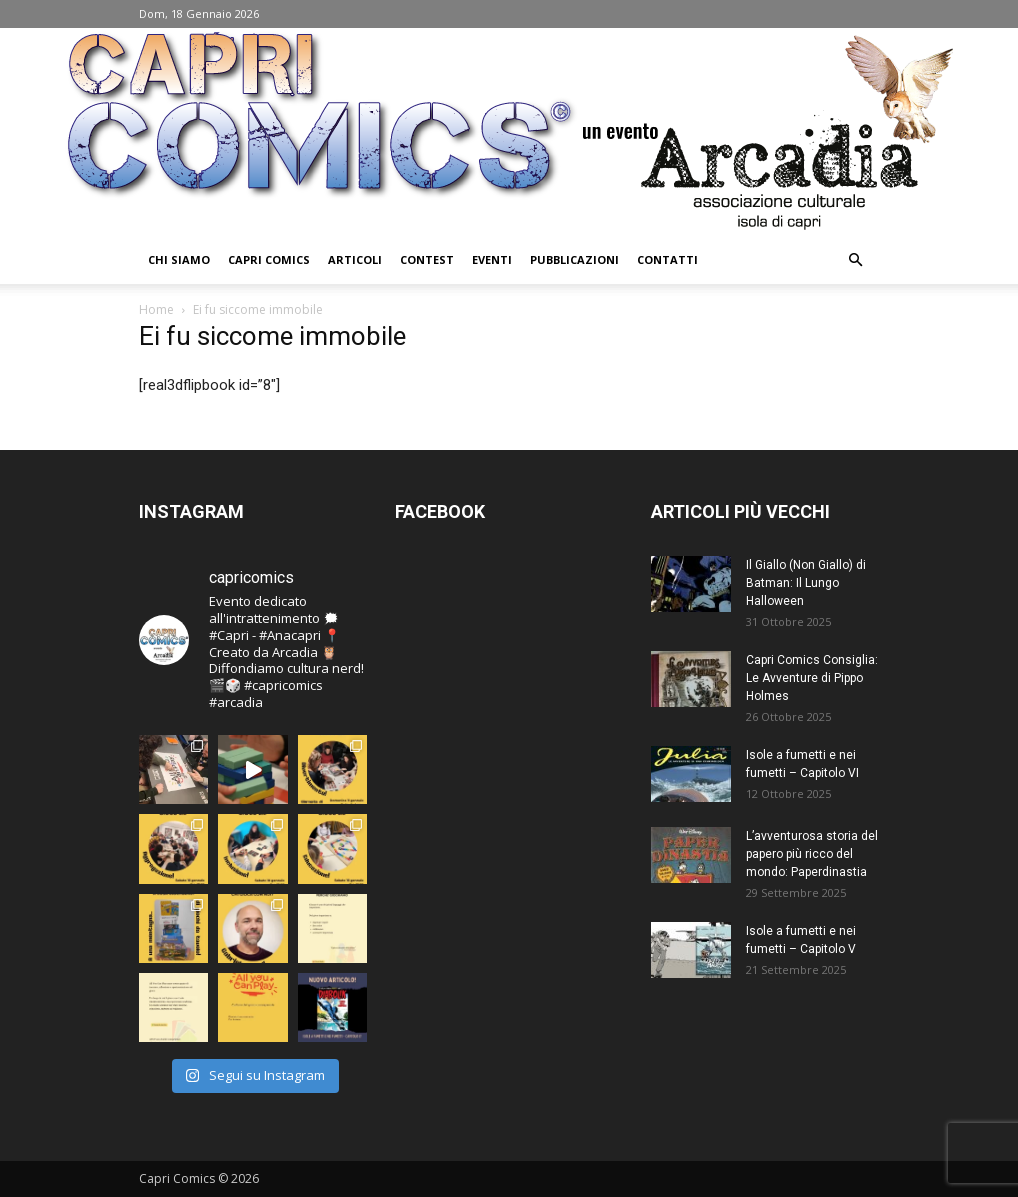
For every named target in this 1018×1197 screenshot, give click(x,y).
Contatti (667, 259)
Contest (427, 259)
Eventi (492, 259)
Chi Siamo (179, 259)
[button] (855, 260)
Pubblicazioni (574, 259)
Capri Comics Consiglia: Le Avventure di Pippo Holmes (812, 678)
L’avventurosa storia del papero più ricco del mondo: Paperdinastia (812, 854)
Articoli (355, 259)
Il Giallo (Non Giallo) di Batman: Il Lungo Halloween (806, 583)
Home (156, 309)
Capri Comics (269, 259)
